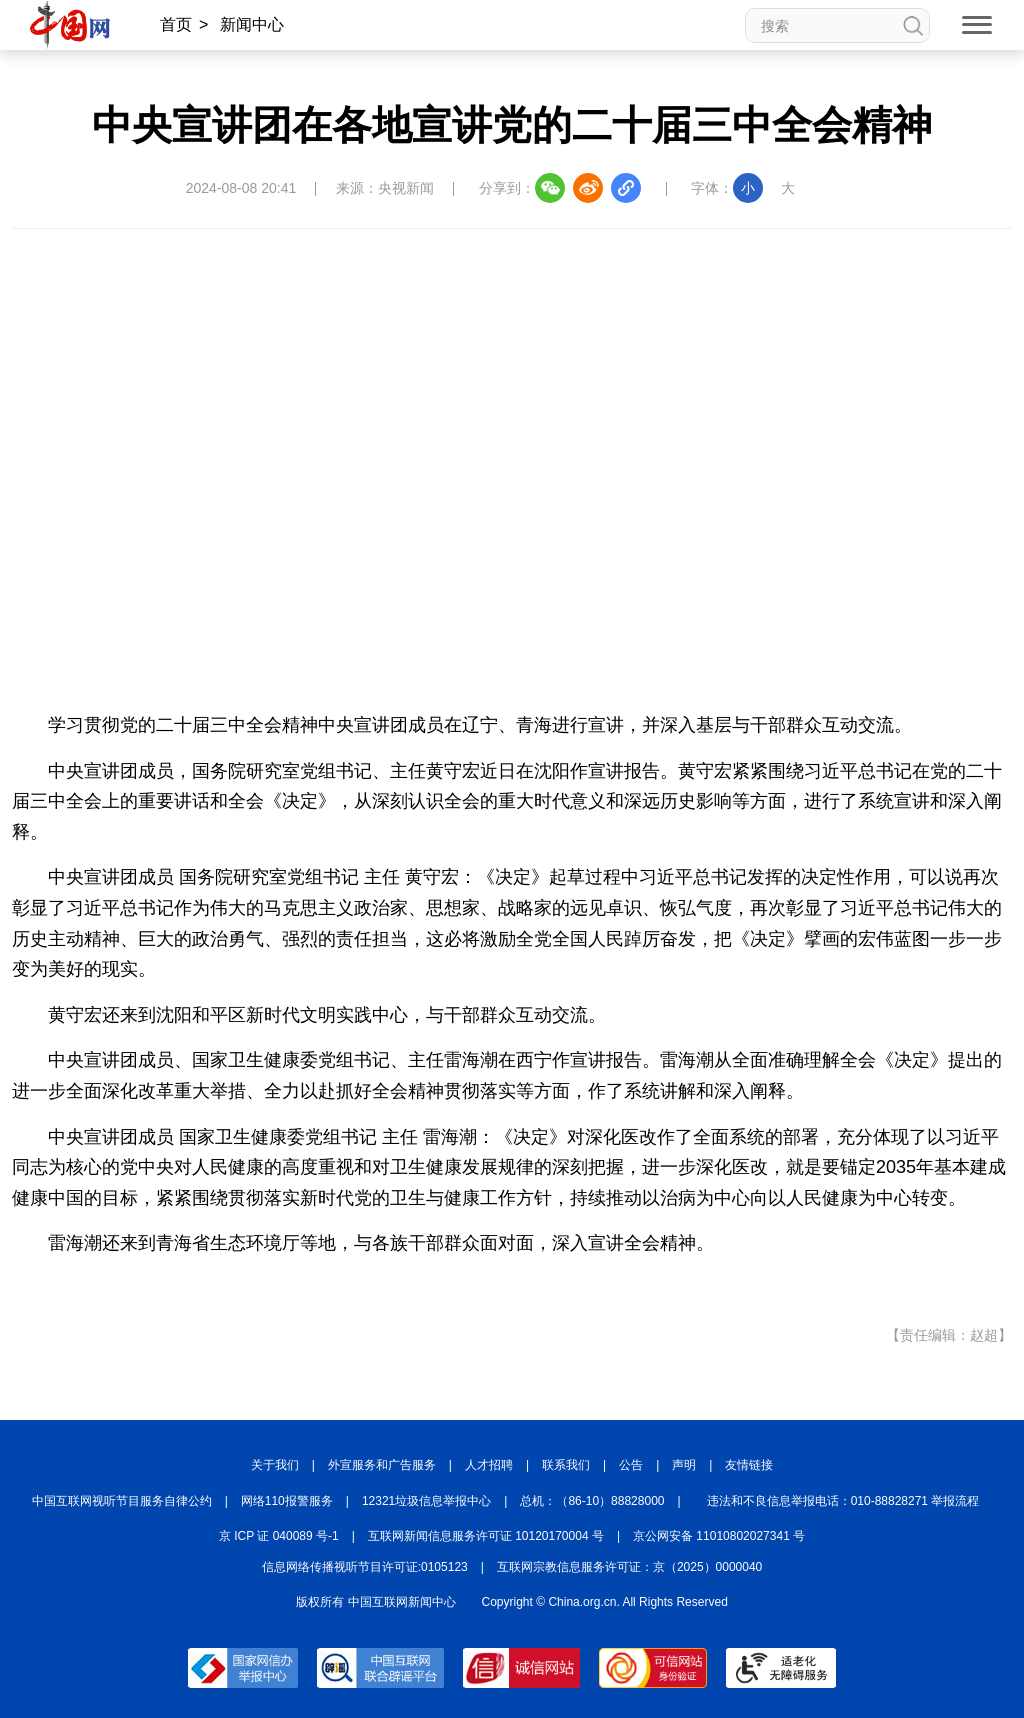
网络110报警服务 (287, 1501)
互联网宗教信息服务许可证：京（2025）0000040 (629, 1567)
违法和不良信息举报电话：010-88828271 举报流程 (843, 1501)
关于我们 (275, 1465)
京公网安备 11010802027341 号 (719, 1536)
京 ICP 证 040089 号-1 (279, 1536)
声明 (684, 1465)
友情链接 (749, 1465)
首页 (176, 24)
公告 (631, 1465)
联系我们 (566, 1465)
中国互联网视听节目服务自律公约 (122, 1501)
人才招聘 (489, 1465)
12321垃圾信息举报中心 (426, 1501)
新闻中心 (252, 24)
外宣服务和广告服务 (382, 1465)
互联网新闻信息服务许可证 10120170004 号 (486, 1536)
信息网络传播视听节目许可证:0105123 (365, 1567)
